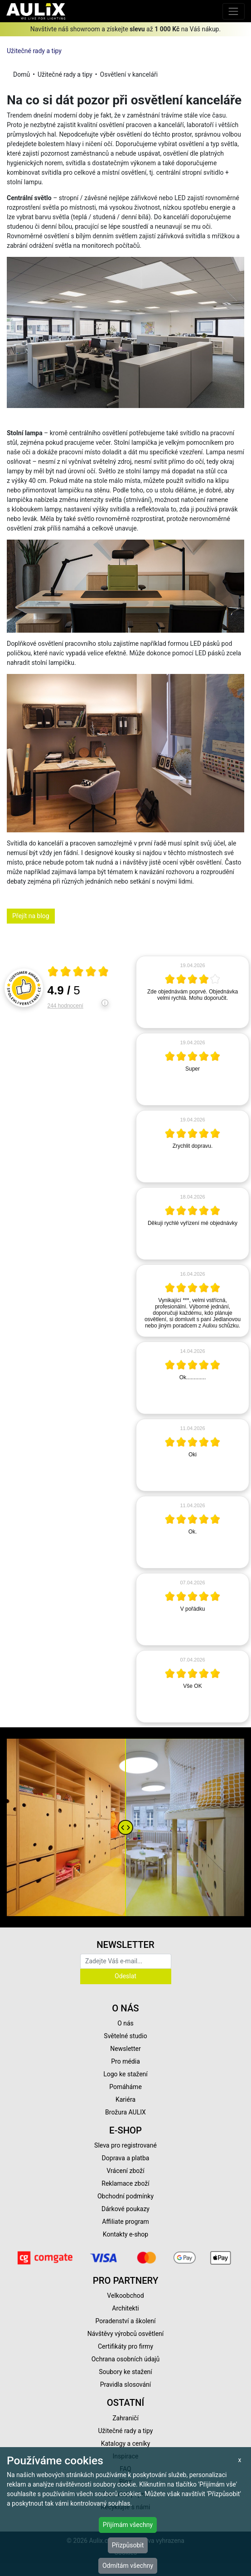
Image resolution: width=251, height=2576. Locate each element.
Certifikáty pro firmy (125, 2346)
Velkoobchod (125, 2295)
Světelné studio (125, 2036)
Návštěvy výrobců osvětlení (125, 2333)
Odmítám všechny (127, 2565)
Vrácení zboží (125, 2170)
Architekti (125, 2308)
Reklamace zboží (125, 2183)
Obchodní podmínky (125, 2196)
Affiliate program (125, 2221)
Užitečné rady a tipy (34, 50)
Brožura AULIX (125, 2112)
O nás (125, 2023)
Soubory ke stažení (125, 2371)
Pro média (125, 2061)
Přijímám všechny (128, 2524)
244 (65, 1006)
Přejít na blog (30, 915)
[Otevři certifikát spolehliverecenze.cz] (78, 972)
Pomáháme (125, 2086)
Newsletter (125, 2048)
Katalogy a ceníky (125, 2443)
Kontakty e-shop (125, 2234)
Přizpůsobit (128, 2545)
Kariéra (125, 2099)
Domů (21, 74)
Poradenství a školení (126, 2321)
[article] (192, 992)
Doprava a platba (126, 2158)
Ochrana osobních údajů (126, 2359)
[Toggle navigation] (233, 11)
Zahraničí (125, 2418)
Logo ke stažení (125, 2074)
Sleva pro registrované (125, 2145)
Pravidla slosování (125, 2384)
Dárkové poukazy (125, 2208)
